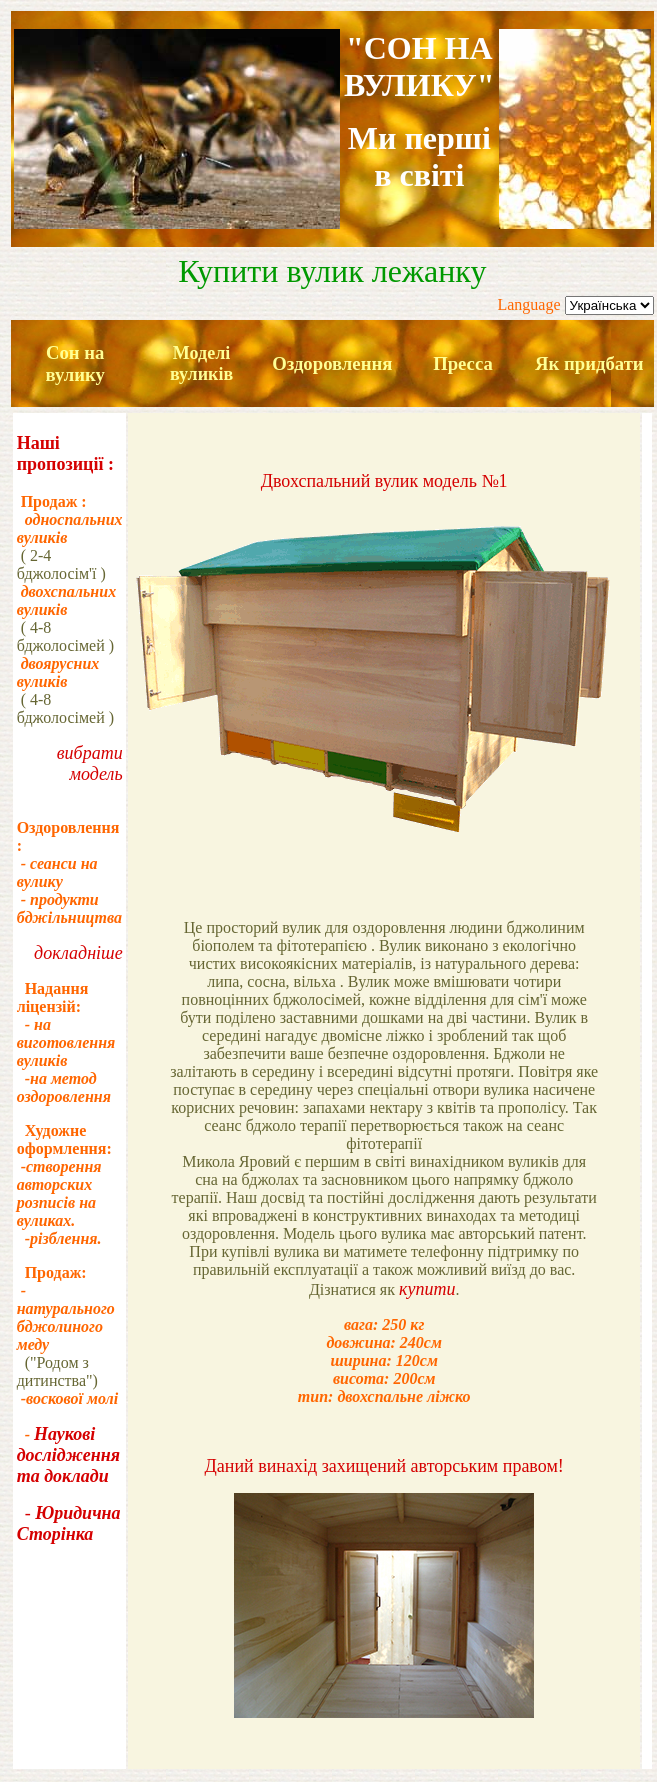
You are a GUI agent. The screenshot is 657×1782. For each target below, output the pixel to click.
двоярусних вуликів (58, 672)
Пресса (463, 363)
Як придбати (589, 363)
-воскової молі (67, 1398)
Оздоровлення (332, 363)
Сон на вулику (74, 363)
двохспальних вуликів (66, 600)
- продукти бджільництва (69, 908)
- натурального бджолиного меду (66, 1317)
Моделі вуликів (201, 363)
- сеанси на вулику (57, 872)
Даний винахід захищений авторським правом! (384, 1466)
